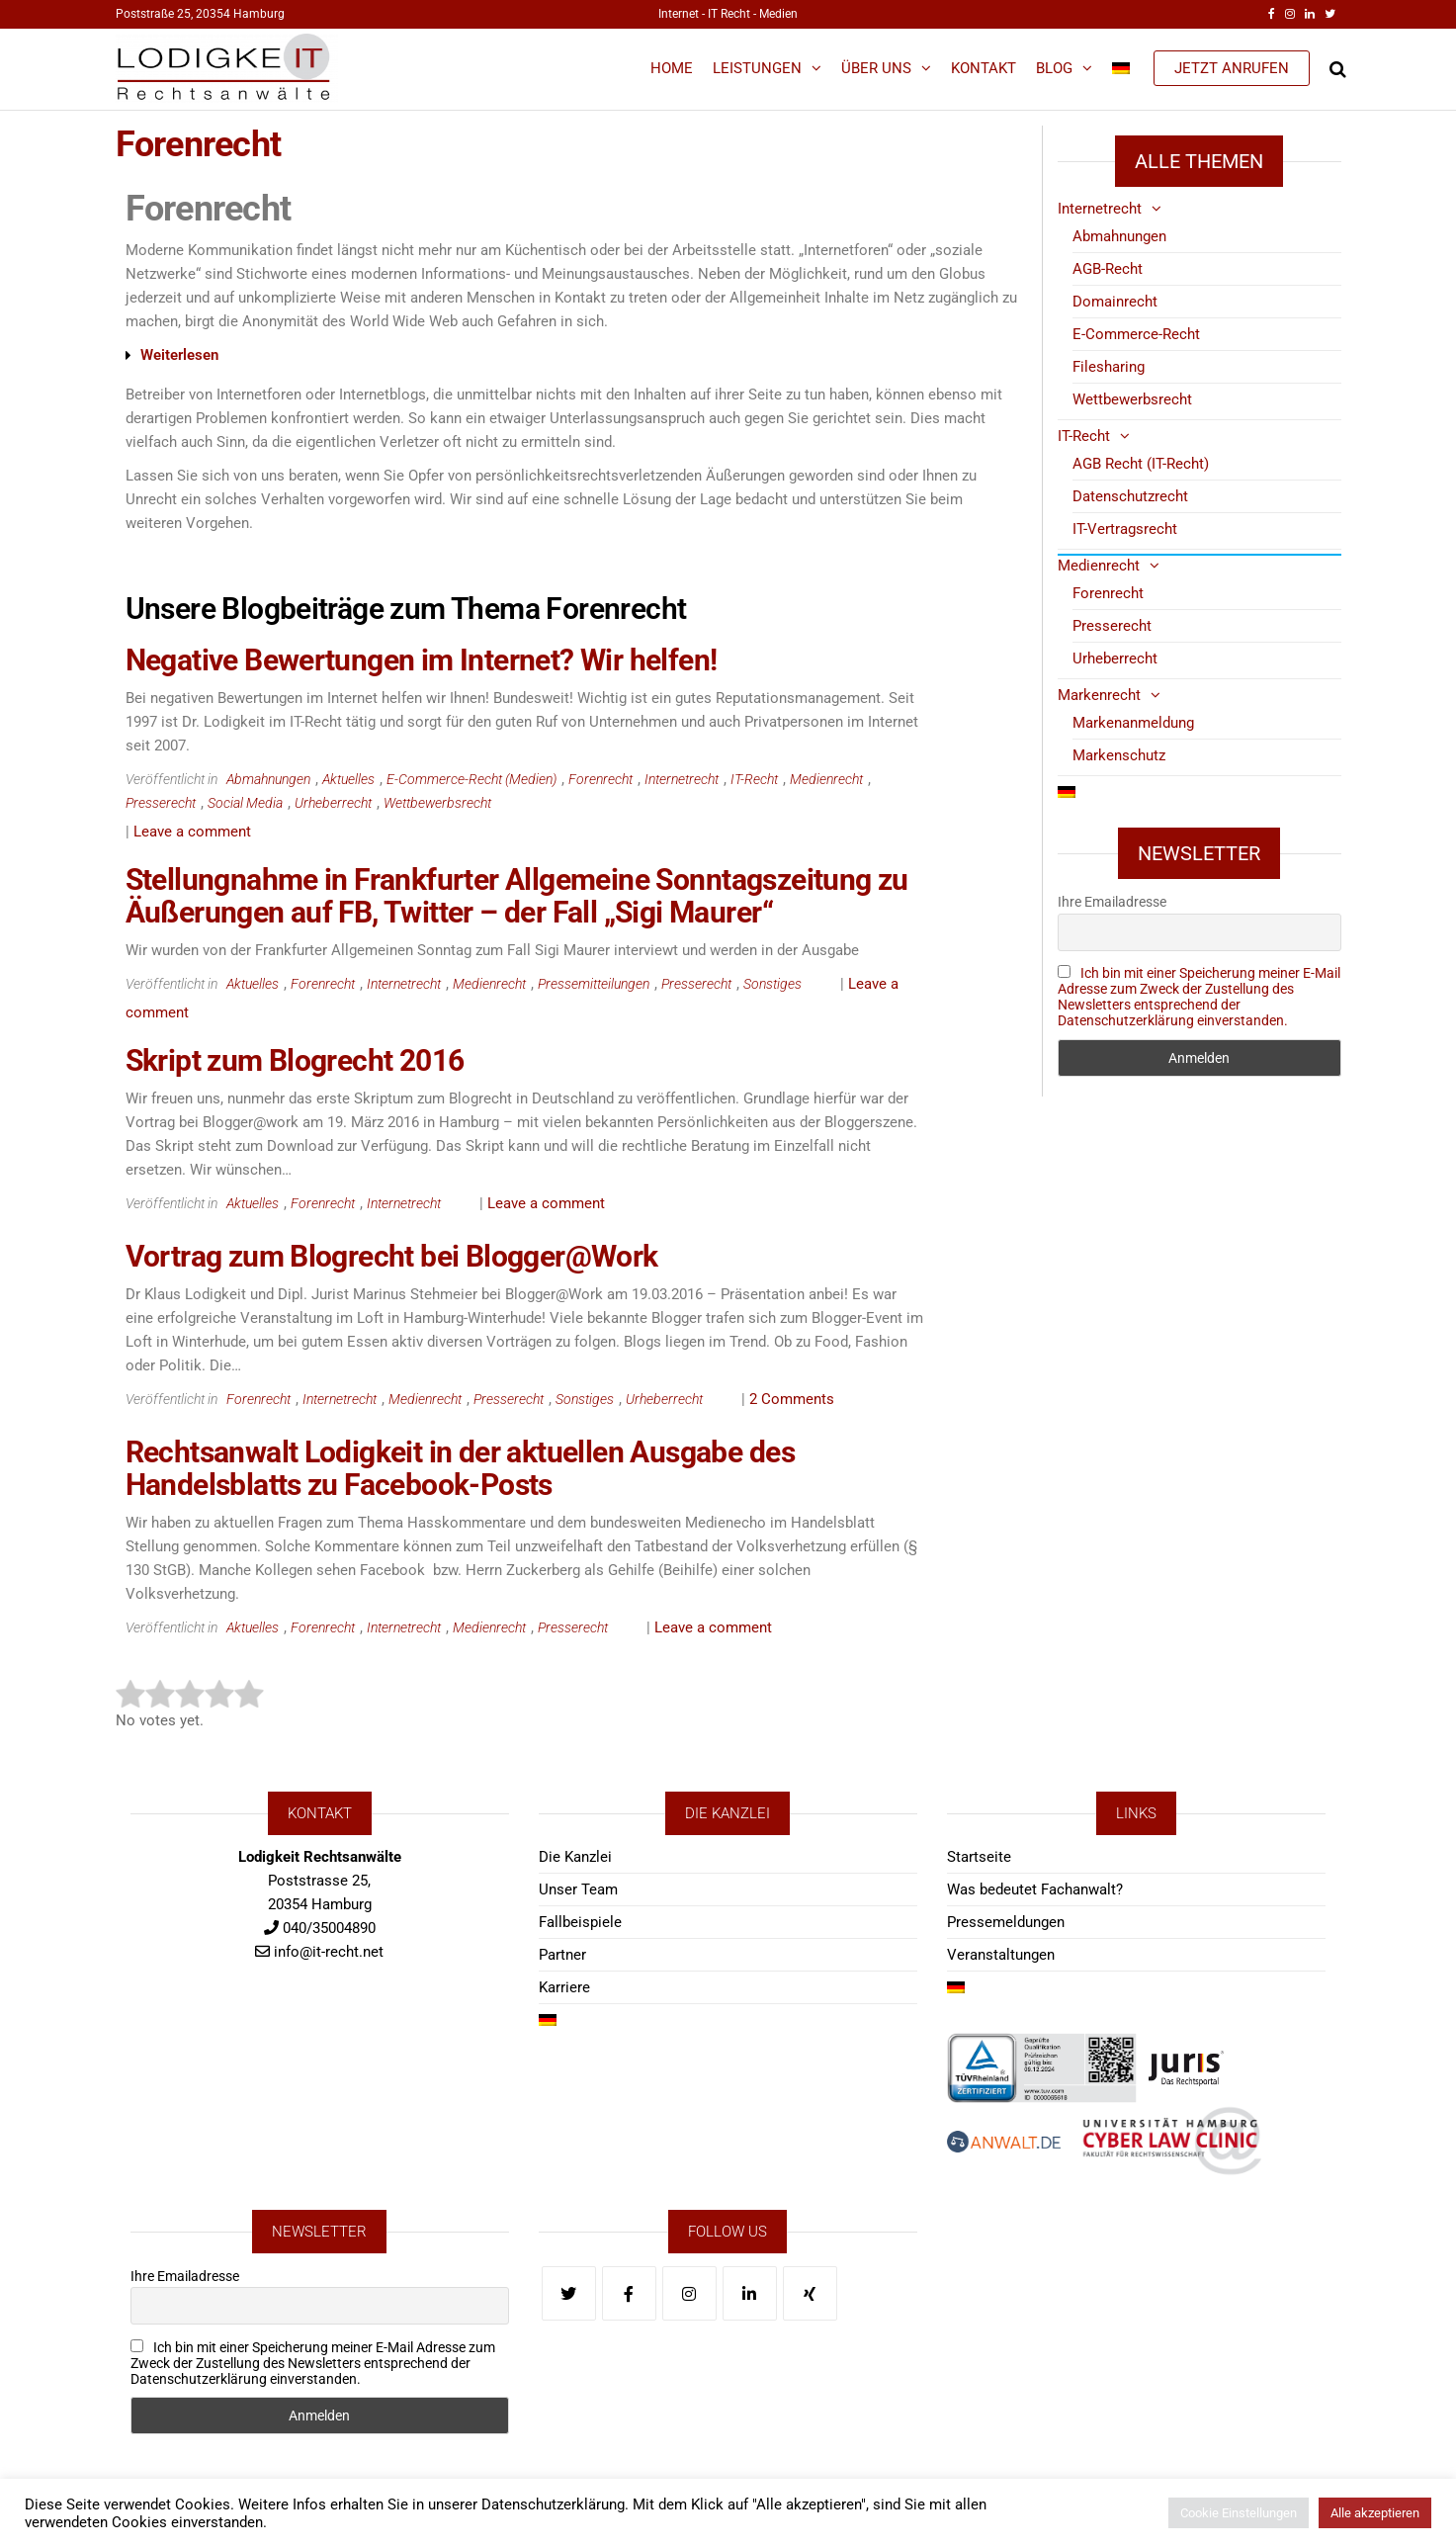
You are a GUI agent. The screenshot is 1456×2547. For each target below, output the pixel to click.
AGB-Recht (1107, 269)
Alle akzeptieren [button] (1374, 2512)
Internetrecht (681, 779)
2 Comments (791, 1399)
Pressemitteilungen (593, 984)
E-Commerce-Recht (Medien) (471, 779)
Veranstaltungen (1001, 1955)
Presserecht (161, 803)
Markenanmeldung (1133, 723)
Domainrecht (1114, 301)
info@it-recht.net (329, 1952)
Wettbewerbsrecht (437, 803)
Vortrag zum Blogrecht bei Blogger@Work (392, 1256)
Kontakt (983, 68)
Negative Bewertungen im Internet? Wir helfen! (422, 660)
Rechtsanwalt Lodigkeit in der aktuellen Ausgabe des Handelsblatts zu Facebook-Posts (460, 1468)
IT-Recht (754, 779)
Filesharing (1108, 367)
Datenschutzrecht (1130, 496)
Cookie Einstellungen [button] (1238, 2512)
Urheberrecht (333, 803)
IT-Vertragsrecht (1124, 529)
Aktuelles (348, 779)
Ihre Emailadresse (1112, 902)
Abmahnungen (268, 779)
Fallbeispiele (580, 1922)
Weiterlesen (179, 355)
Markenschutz (1118, 755)
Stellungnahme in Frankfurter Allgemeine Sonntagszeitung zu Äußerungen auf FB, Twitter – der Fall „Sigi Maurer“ (517, 895)
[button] (564, 355)
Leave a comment (192, 831)
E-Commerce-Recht (1136, 334)
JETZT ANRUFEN (1231, 68)
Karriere (564, 1987)
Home (671, 68)
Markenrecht (1099, 695)
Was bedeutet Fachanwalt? (1035, 1889)
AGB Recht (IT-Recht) (1140, 464)
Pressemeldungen (1006, 1922)
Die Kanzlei (575, 1857)
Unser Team (578, 1889)
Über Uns (876, 68)
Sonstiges (772, 984)
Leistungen (757, 68)
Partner (562, 1955)
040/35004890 (329, 1928)
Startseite (979, 1857)
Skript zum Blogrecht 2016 (295, 1060)
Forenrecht (600, 779)
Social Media (245, 803)
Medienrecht (826, 779)
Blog (1054, 68)
